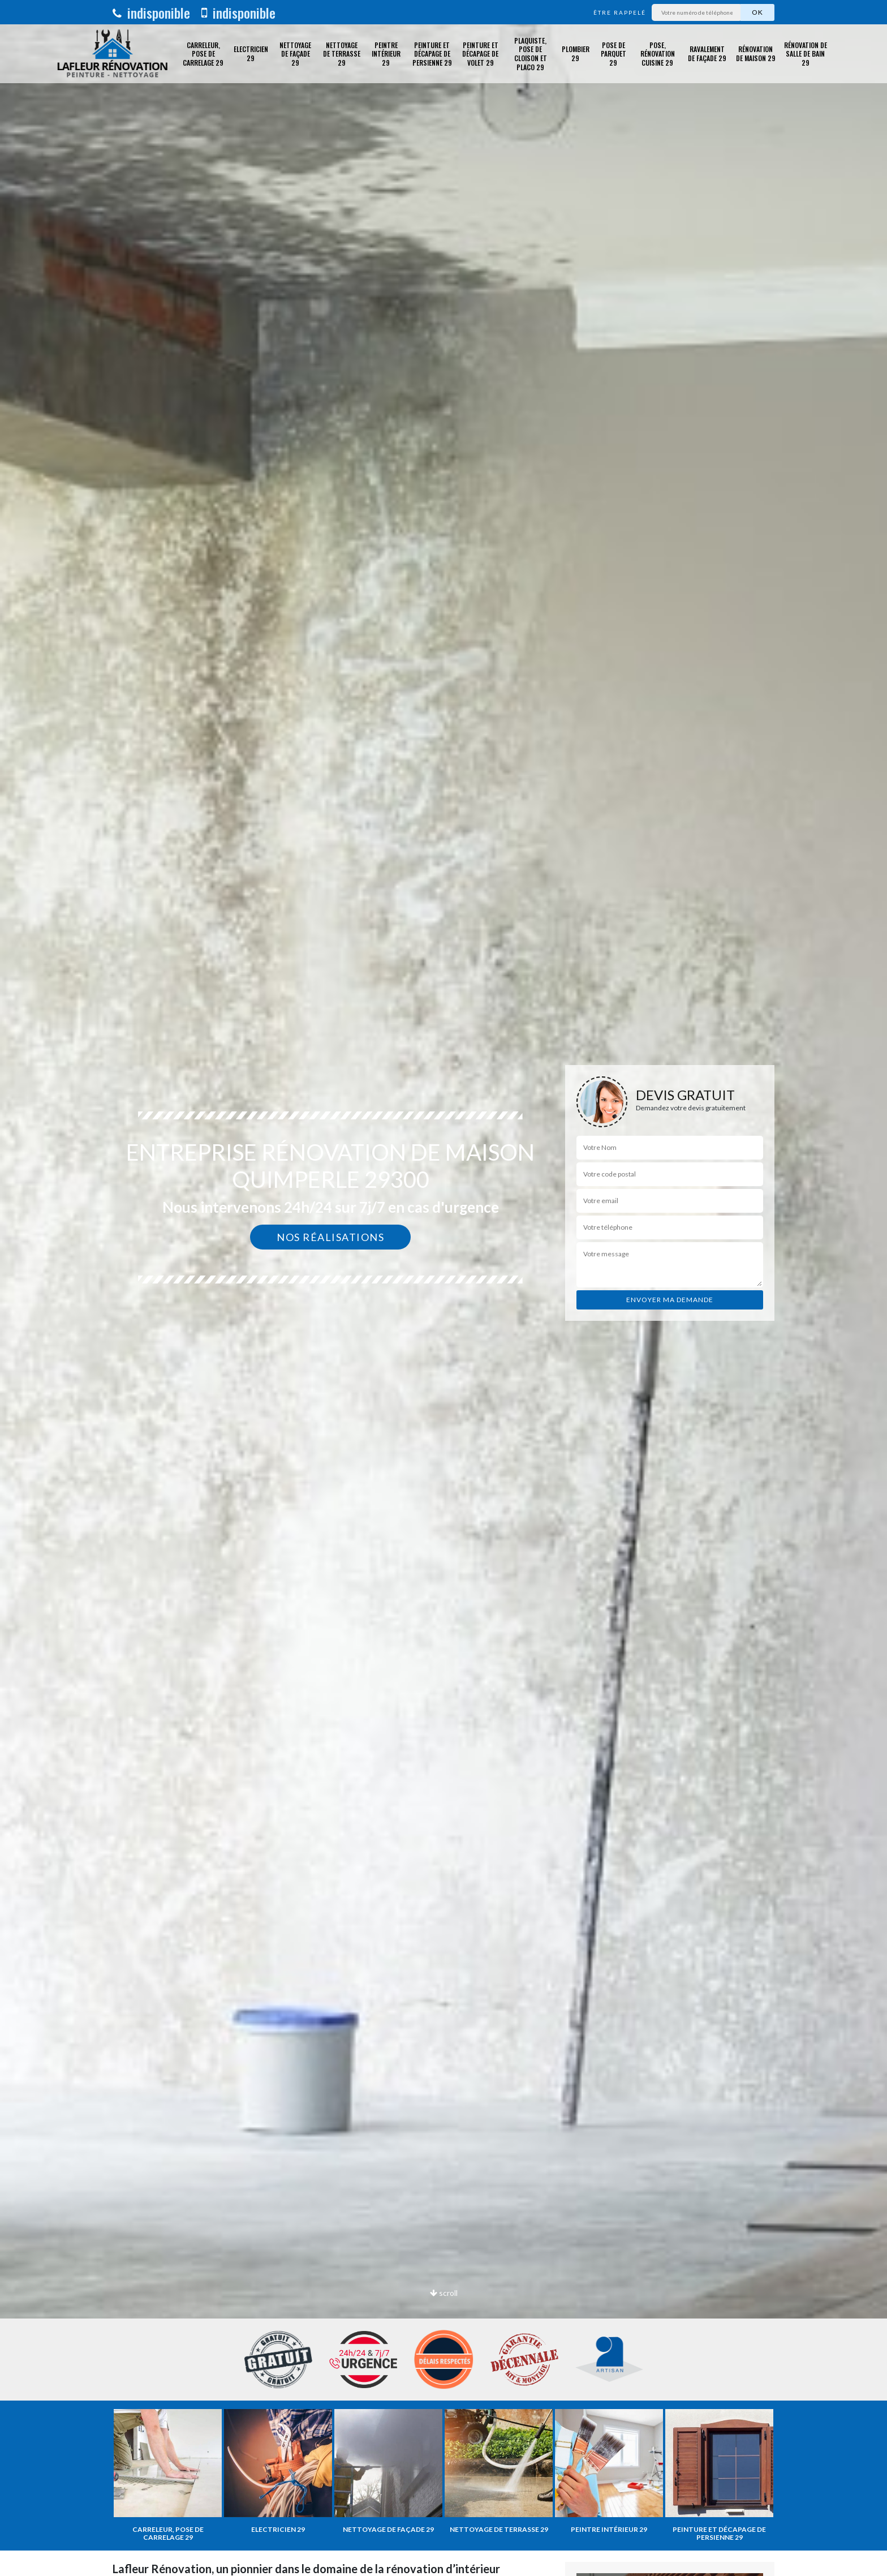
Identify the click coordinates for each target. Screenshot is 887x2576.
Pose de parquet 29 (613, 53)
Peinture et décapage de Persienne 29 (432, 53)
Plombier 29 (575, 53)
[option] (443, 1288)
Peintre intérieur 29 (386, 53)
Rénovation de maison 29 (756, 53)
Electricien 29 (251, 53)
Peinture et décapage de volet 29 (480, 53)
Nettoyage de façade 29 (295, 53)
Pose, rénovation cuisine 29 (657, 53)
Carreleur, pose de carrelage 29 (203, 53)
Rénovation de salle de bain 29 (805, 53)
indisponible (151, 12)
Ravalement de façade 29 (707, 53)
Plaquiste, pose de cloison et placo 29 (530, 53)
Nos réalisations (330, 1237)
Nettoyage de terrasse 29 (341, 53)
